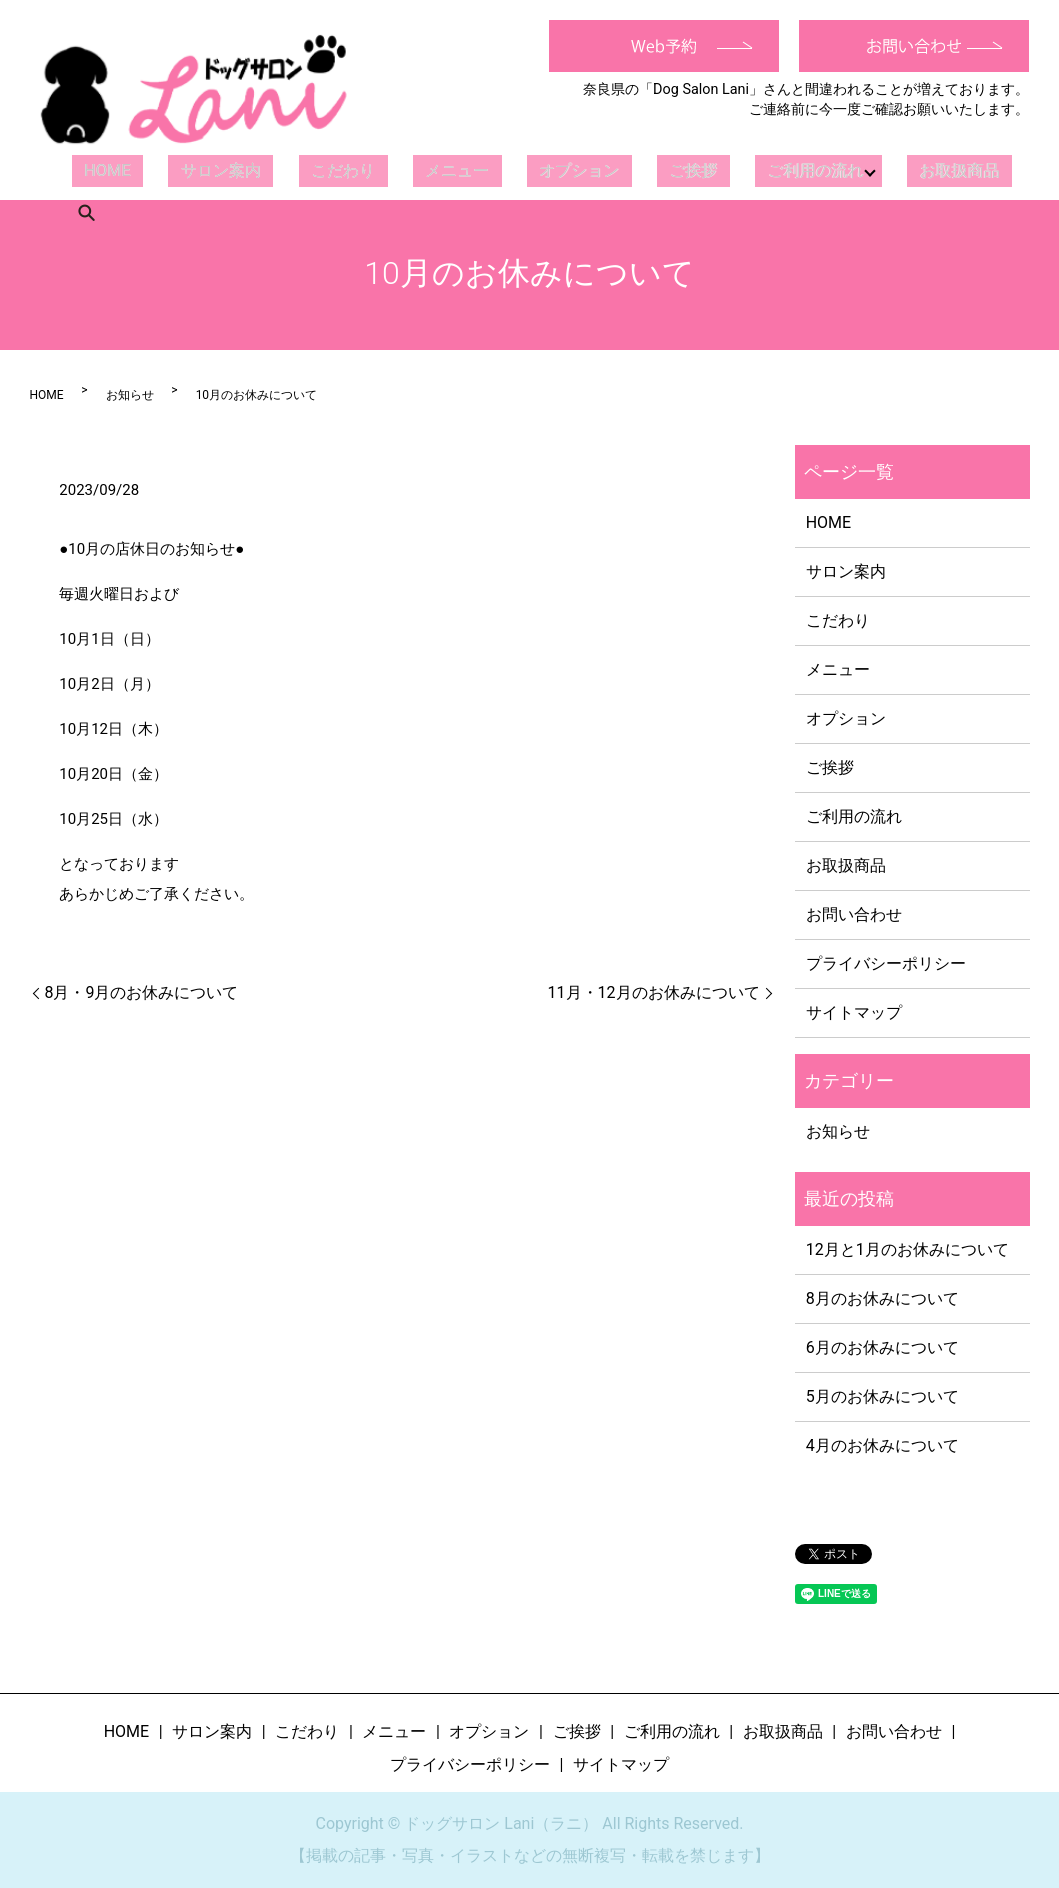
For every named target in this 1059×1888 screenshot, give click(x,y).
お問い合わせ (854, 914)
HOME (97, 170)
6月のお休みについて (882, 1347)
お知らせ (130, 395)
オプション (502, 170)
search (942, 171)
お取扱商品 (857, 170)
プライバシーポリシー (886, 963)
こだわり (299, 170)
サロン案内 (193, 170)
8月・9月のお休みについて (142, 992)
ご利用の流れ (705, 170)
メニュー (396, 170)
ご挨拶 (599, 170)
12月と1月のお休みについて (907, 1249)
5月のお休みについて (882, 1396)
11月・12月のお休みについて (654, 992)
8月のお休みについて (882, 1298)
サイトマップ (854, 1012)
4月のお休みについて (882, 1445)
